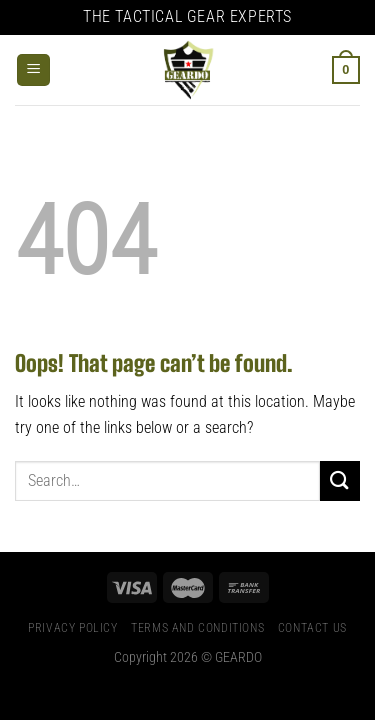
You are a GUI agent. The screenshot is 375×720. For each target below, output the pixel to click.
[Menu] (33, 70)
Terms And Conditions (197, 628)
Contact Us (312, 628)
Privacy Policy (73, 628)
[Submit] (340, 480)
